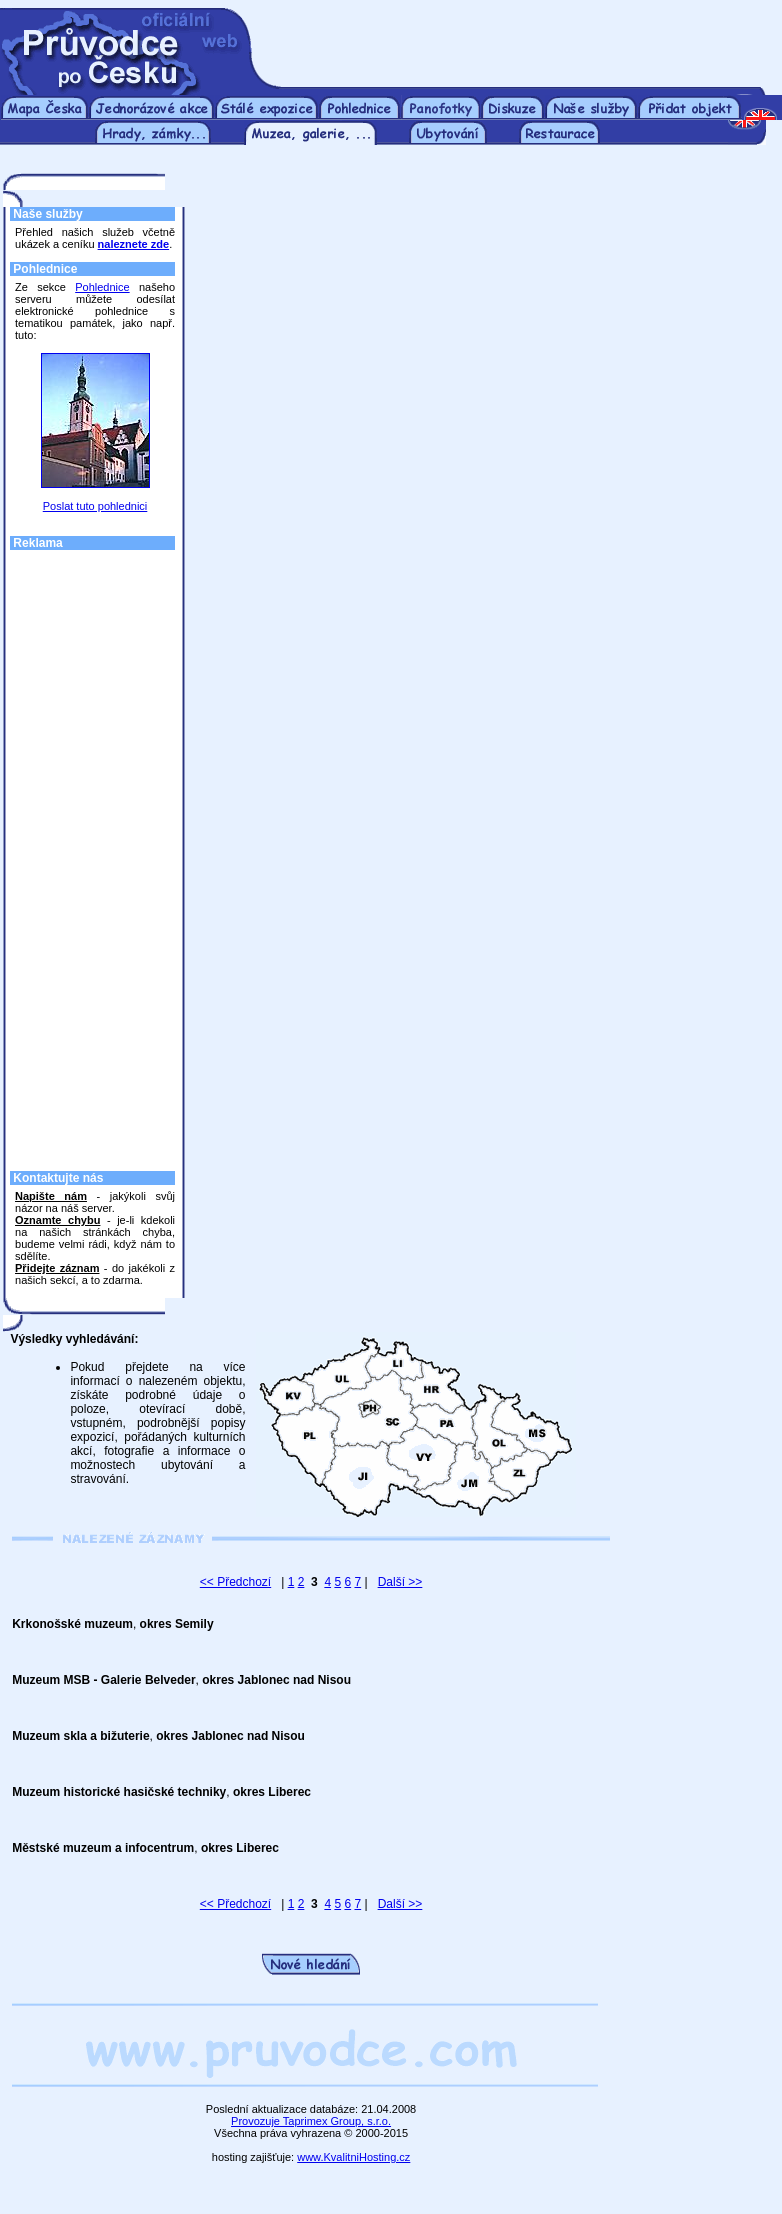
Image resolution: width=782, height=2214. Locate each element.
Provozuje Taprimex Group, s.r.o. (311, 2121)
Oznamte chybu (57, 1220)
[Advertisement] (519, 38)
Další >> (400, 1582)
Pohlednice (102, 287)
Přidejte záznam (57, 1268)
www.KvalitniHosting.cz (353, 2157)
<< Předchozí (235, 1582)
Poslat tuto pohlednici (95, 506)
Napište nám (51, 1196)
